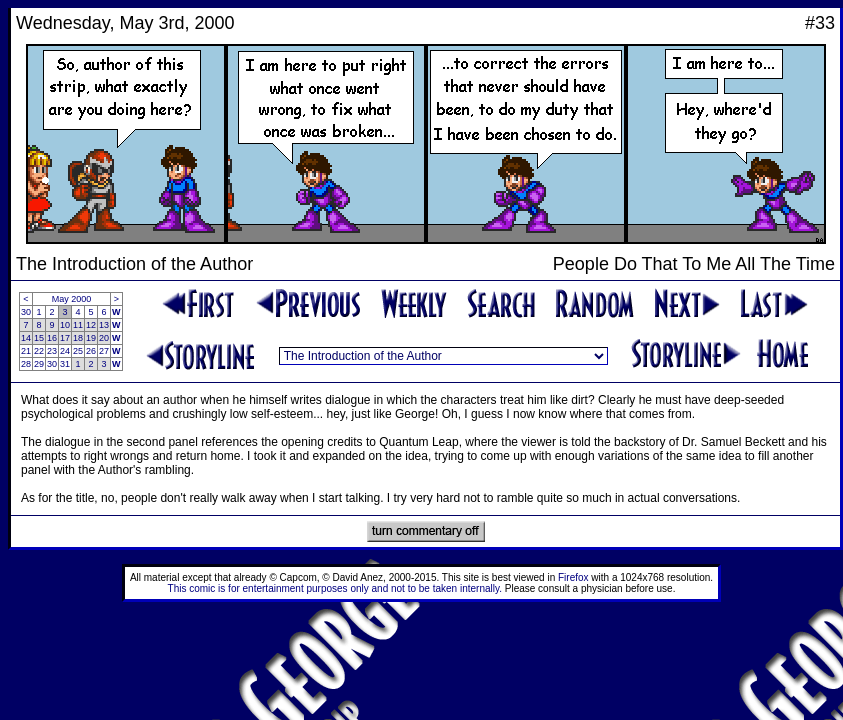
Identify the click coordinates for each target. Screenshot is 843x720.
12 (91, 325)
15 (39, 338)
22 (39, 351)
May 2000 (72, 299)
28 (26, 364)
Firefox (573, 577)
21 (26, 351)
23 (52, 351)
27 (104, 351)
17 (65, 338)
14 (26, 338)
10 (65, 325)
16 (52, 338)
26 (91, 351)
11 (78, 325)
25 (78, 351)
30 (26, 312)
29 (39, 364)
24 (65, 351)
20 (104, 338)
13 (104, 325)
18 (78, 338)
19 (91, 338)
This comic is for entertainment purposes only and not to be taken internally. (335, 588)
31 (65, 364)
